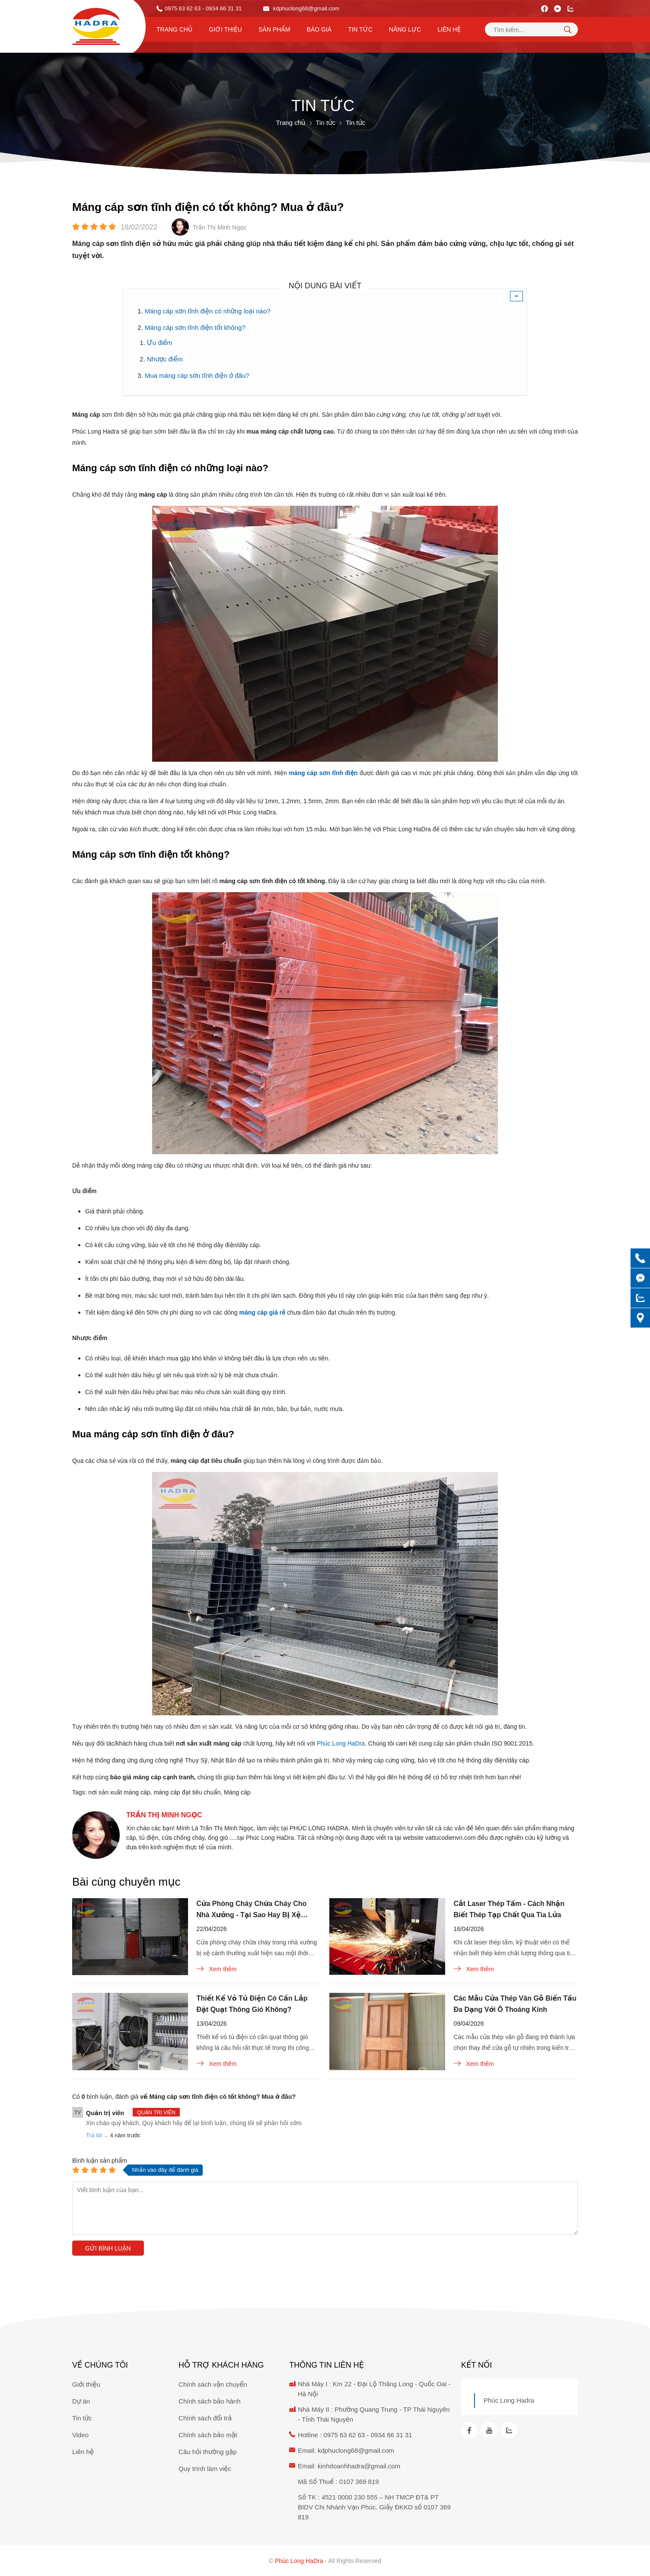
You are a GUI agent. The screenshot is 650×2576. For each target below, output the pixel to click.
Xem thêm (217, 1969)
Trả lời (94, 2135)
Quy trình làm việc (204, 2468)
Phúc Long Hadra (509, 2400)
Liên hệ (449, 29)
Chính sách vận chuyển (212, 2384)
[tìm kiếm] (567, 29)
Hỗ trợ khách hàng (221, 2365)
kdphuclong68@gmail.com (301, 8)
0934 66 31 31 (391, 2435)
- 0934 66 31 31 (222, 8)
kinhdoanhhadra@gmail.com (359, 2466)
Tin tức (360, 29)
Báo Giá (319, 29)
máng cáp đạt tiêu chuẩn (186, 1792)
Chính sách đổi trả (205, 2418)
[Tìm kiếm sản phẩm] (531, 29)
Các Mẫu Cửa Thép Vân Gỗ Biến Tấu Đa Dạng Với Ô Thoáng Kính (515, 2004)
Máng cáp (237, 1792)
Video (80, 2435)
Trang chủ (174, 29)
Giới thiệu (225, 29)
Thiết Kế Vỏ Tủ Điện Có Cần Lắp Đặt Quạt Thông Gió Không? (252, 2004)
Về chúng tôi (100, 2365)
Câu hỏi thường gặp (207, 2451)
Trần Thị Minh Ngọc (164, 1815)
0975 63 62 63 (183, 8)
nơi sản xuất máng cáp (119, 1792)
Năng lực (405, 29)
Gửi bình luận (108, 2248)
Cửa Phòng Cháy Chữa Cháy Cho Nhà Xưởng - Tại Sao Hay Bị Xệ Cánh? (252, 1910)
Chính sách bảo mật (207, 2435)
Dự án (81, 2401)
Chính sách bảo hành (209, 2401)
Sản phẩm (274, 29)
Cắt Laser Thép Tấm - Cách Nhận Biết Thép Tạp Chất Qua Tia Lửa (509, 1909)
